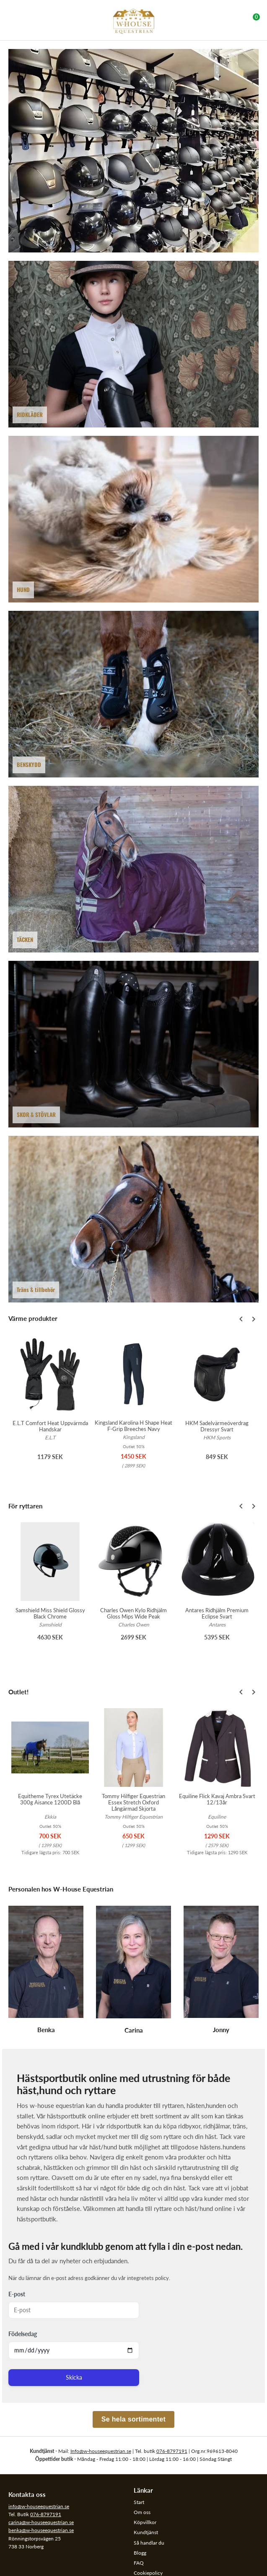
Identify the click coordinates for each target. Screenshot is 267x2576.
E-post (16, 2294)
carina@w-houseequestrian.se (41, 2522)
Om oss (142, 2512)
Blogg (140, 2553)
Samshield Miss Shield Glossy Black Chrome (50, 1613)
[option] (50, 1407)
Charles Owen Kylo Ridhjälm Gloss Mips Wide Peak (133, 1613)
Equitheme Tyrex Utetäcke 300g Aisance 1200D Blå (50, 1799)
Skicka (74, 2377)
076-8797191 (171, 2451)
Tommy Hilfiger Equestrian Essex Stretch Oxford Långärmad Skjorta (133, 1802)
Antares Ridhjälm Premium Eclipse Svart (217, 1613)
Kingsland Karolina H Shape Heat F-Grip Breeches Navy (133, 1425)
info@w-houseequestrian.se (38, 2506)
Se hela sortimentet (133, 2419)
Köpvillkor (145, 2522)
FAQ (139, 2563)
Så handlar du (149, 2543)
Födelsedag (22, 2333)
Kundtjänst (146, 2532)
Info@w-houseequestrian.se (100, 2451)
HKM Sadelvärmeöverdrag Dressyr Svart (217, 1426)
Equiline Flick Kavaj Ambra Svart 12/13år (217, 1799)
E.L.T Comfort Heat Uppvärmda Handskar (50, 1426)
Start (139, 2502)
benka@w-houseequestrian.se (41, 2530)
